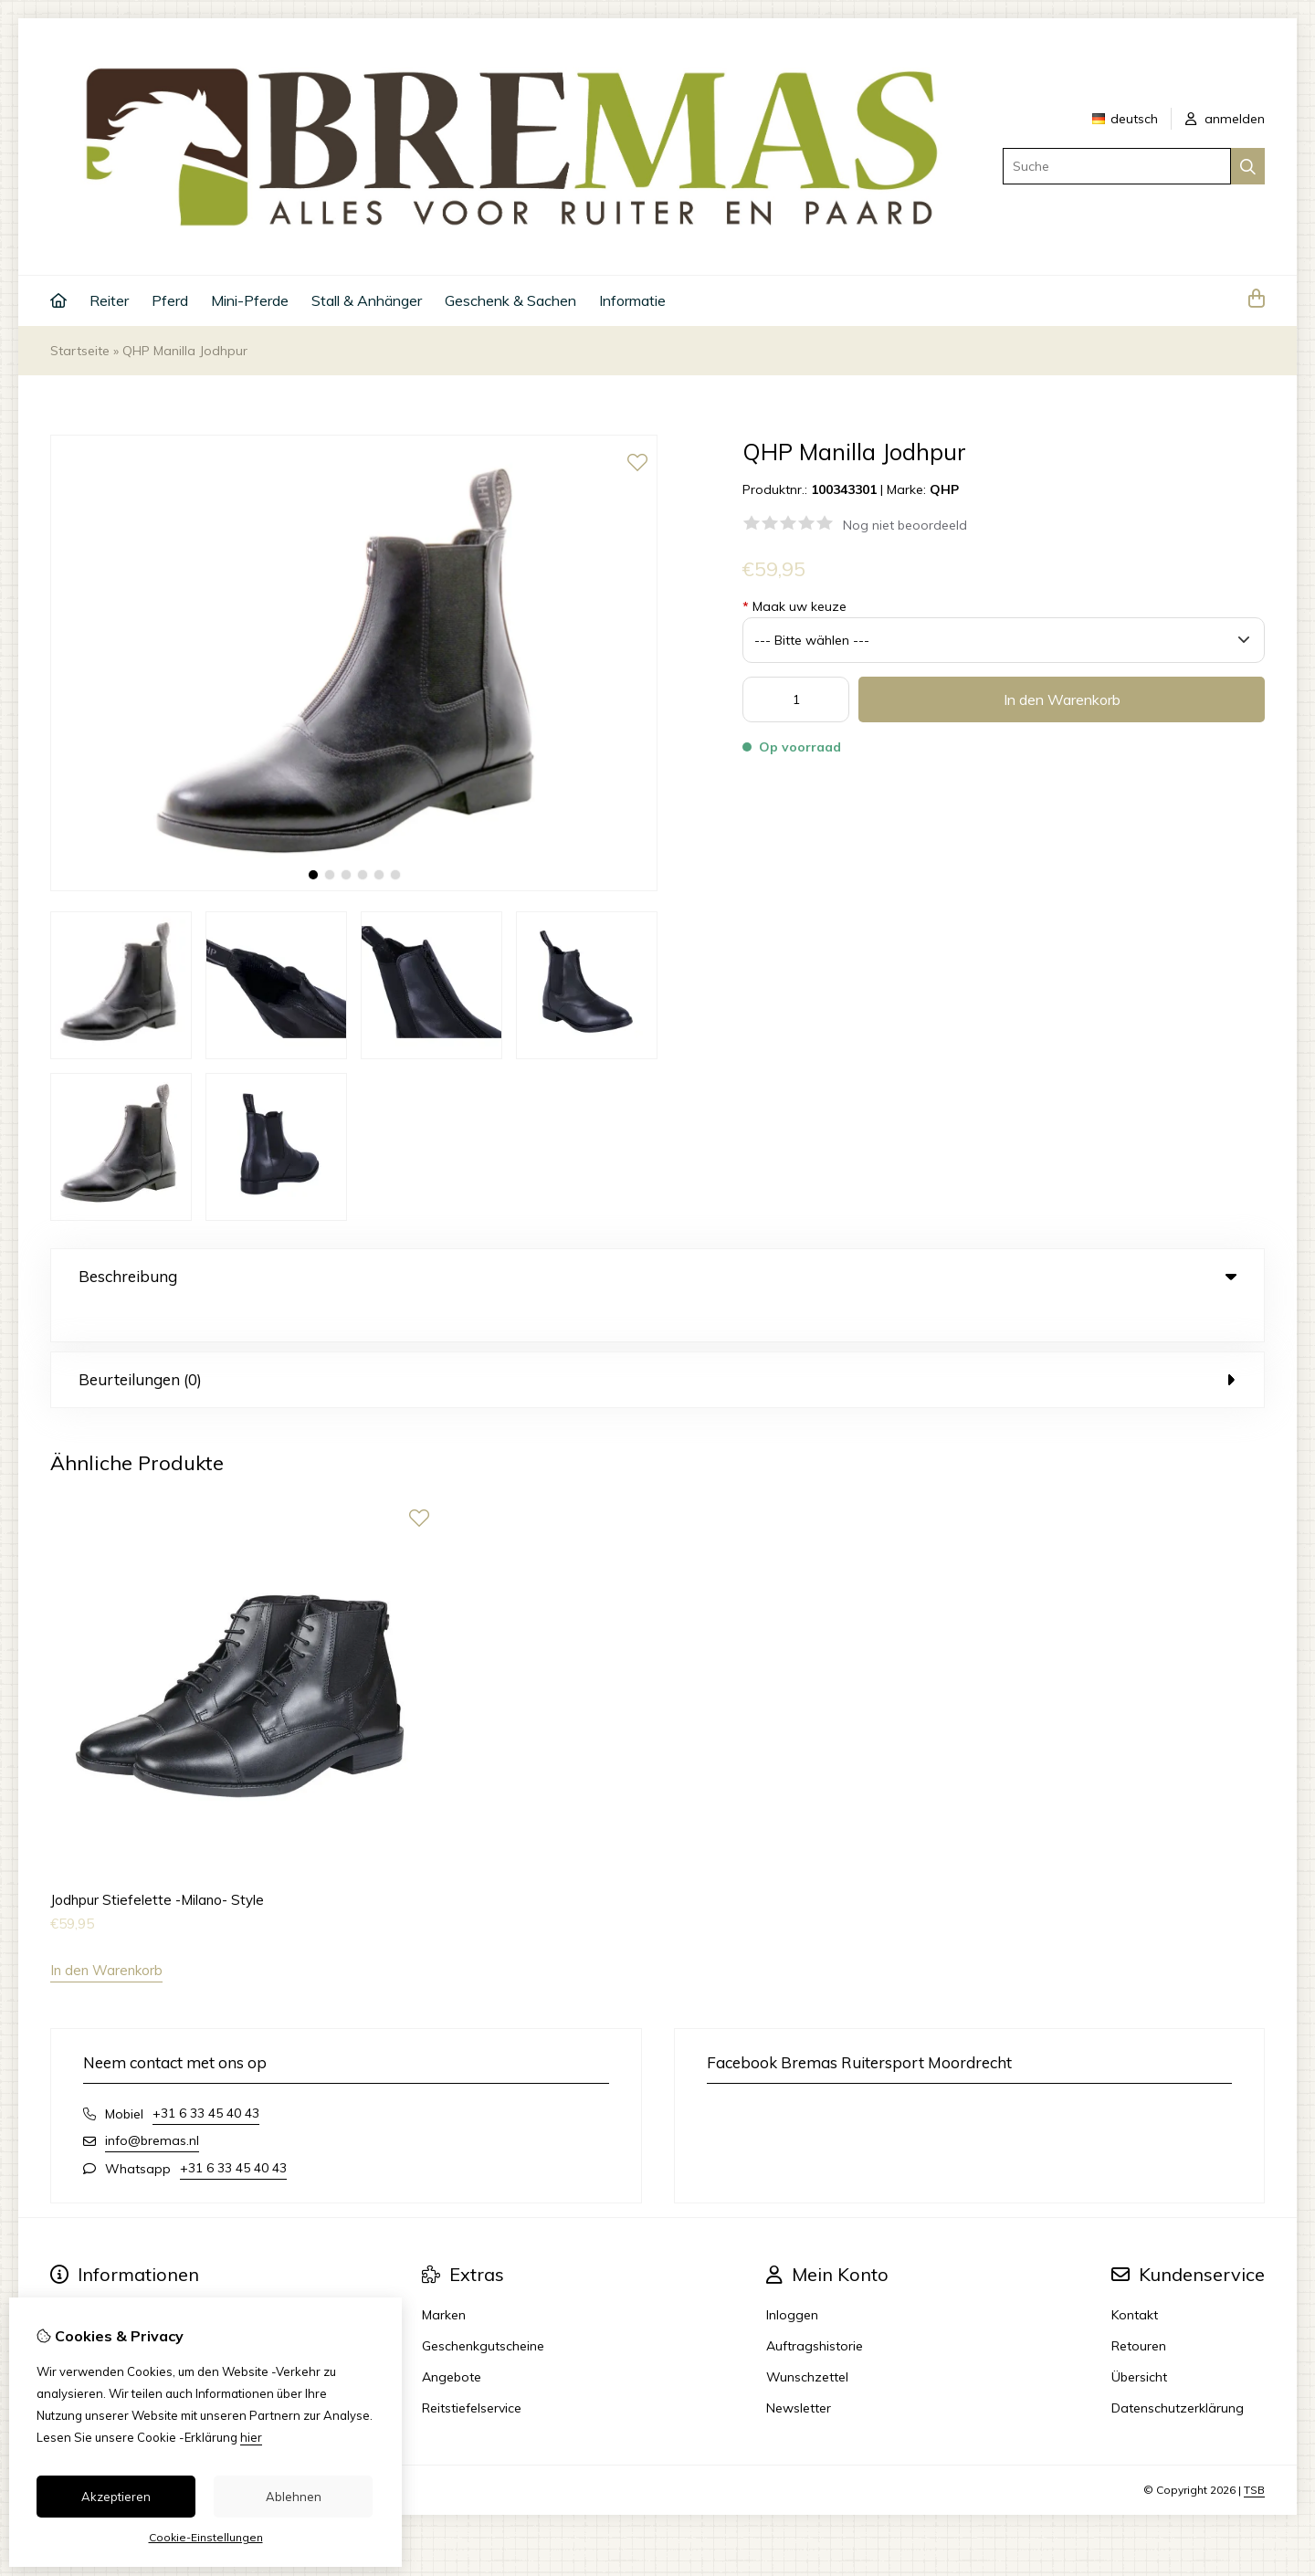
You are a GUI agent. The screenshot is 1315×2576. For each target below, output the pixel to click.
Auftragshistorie (814, 2308)
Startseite (80, 350)
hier (251, 2437)
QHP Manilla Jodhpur (184, 350)
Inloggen (792, 2277)
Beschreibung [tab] (657, 1276)
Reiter (109, 300)
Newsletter (798, 2370)
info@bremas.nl (152, 2103)
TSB (1254, 2452)
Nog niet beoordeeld (905, 525)
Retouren (1138, 2308)
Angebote (451, 2339)
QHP (944, 489)
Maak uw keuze (794, 606)
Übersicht (1139, 2339)
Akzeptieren (116, 2496)
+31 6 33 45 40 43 (206, 2075)
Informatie (632, 300)
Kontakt (1134, 2277)
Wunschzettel (807, 2339)
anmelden (1225, 118)
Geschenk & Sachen (510, 300)
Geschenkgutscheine (483, 2308)
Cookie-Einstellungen (206, 2537)
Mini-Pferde (250, 300)
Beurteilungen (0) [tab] (657, 1341)
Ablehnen (293, 2496)
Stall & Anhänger (366, 300)
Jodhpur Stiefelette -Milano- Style (157, 1862)
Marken (444, 2277)
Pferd (170, 300)
